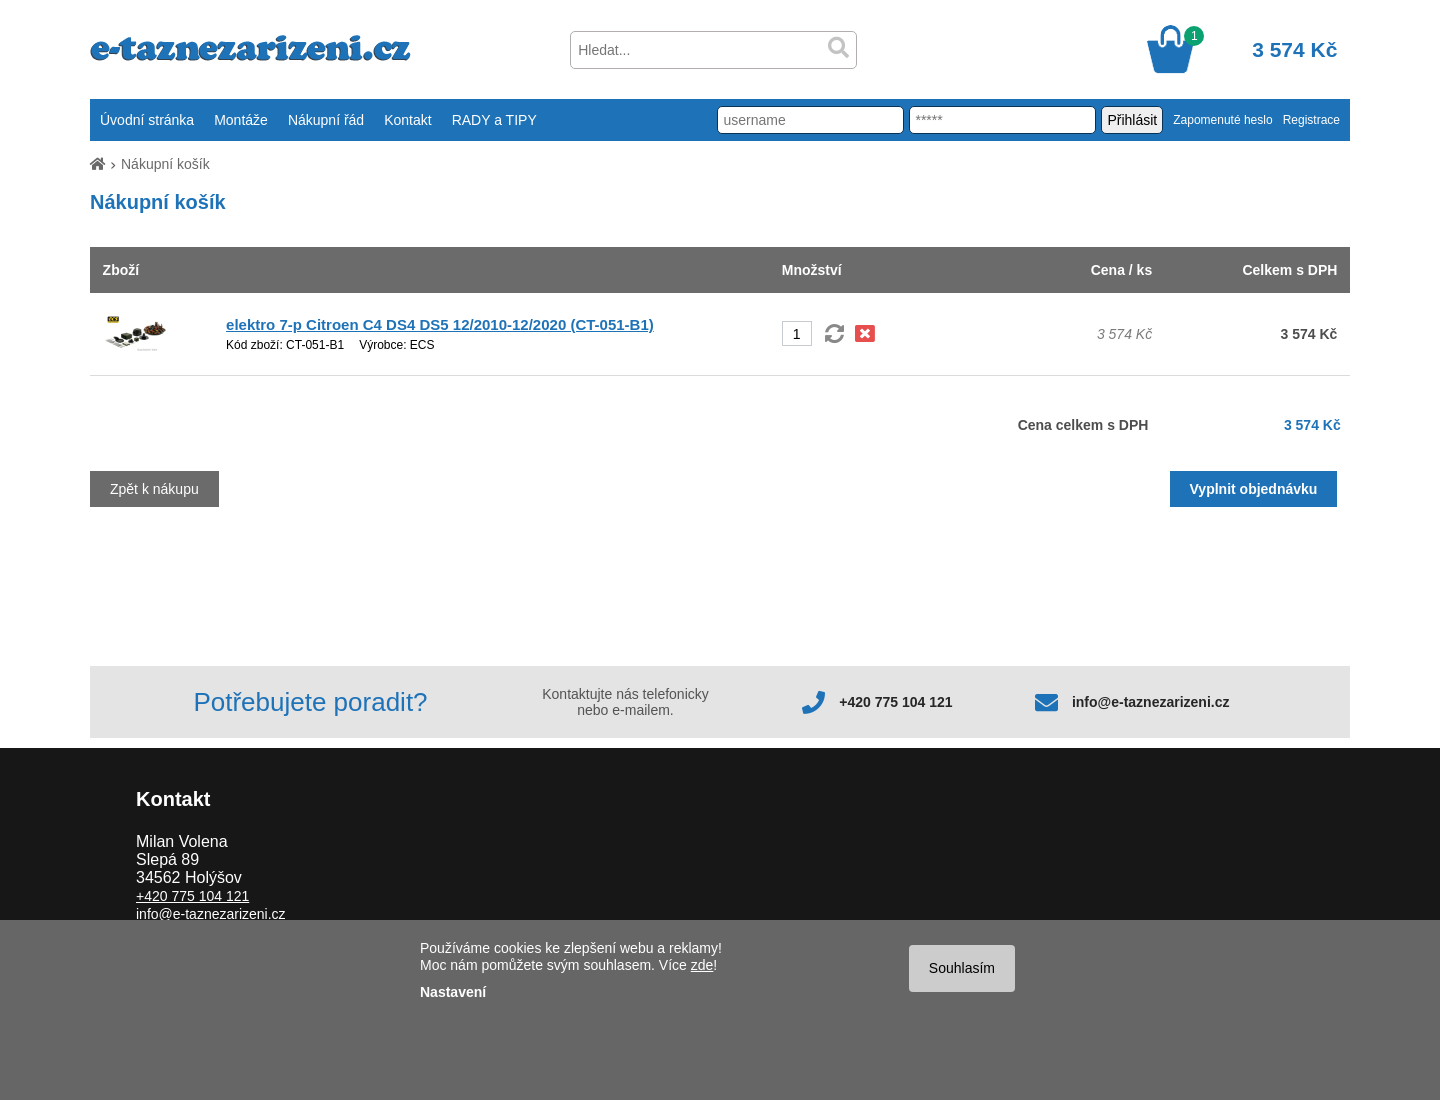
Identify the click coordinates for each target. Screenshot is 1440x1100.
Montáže (241, 120)
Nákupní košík (165, 164)
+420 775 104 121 (895, 702)
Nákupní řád (326, 120)
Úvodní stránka (147, 120)
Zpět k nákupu (154, 489)
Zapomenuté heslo (1222, 120)
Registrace (1311, 120)
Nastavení (453, 992)
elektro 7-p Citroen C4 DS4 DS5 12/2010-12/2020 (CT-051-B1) (440, 324)
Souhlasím (962, 968)
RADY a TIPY (494, 120)
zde (702, 965)
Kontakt (407, 120)
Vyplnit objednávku (1254, 489)
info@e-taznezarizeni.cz (1151, 702)
